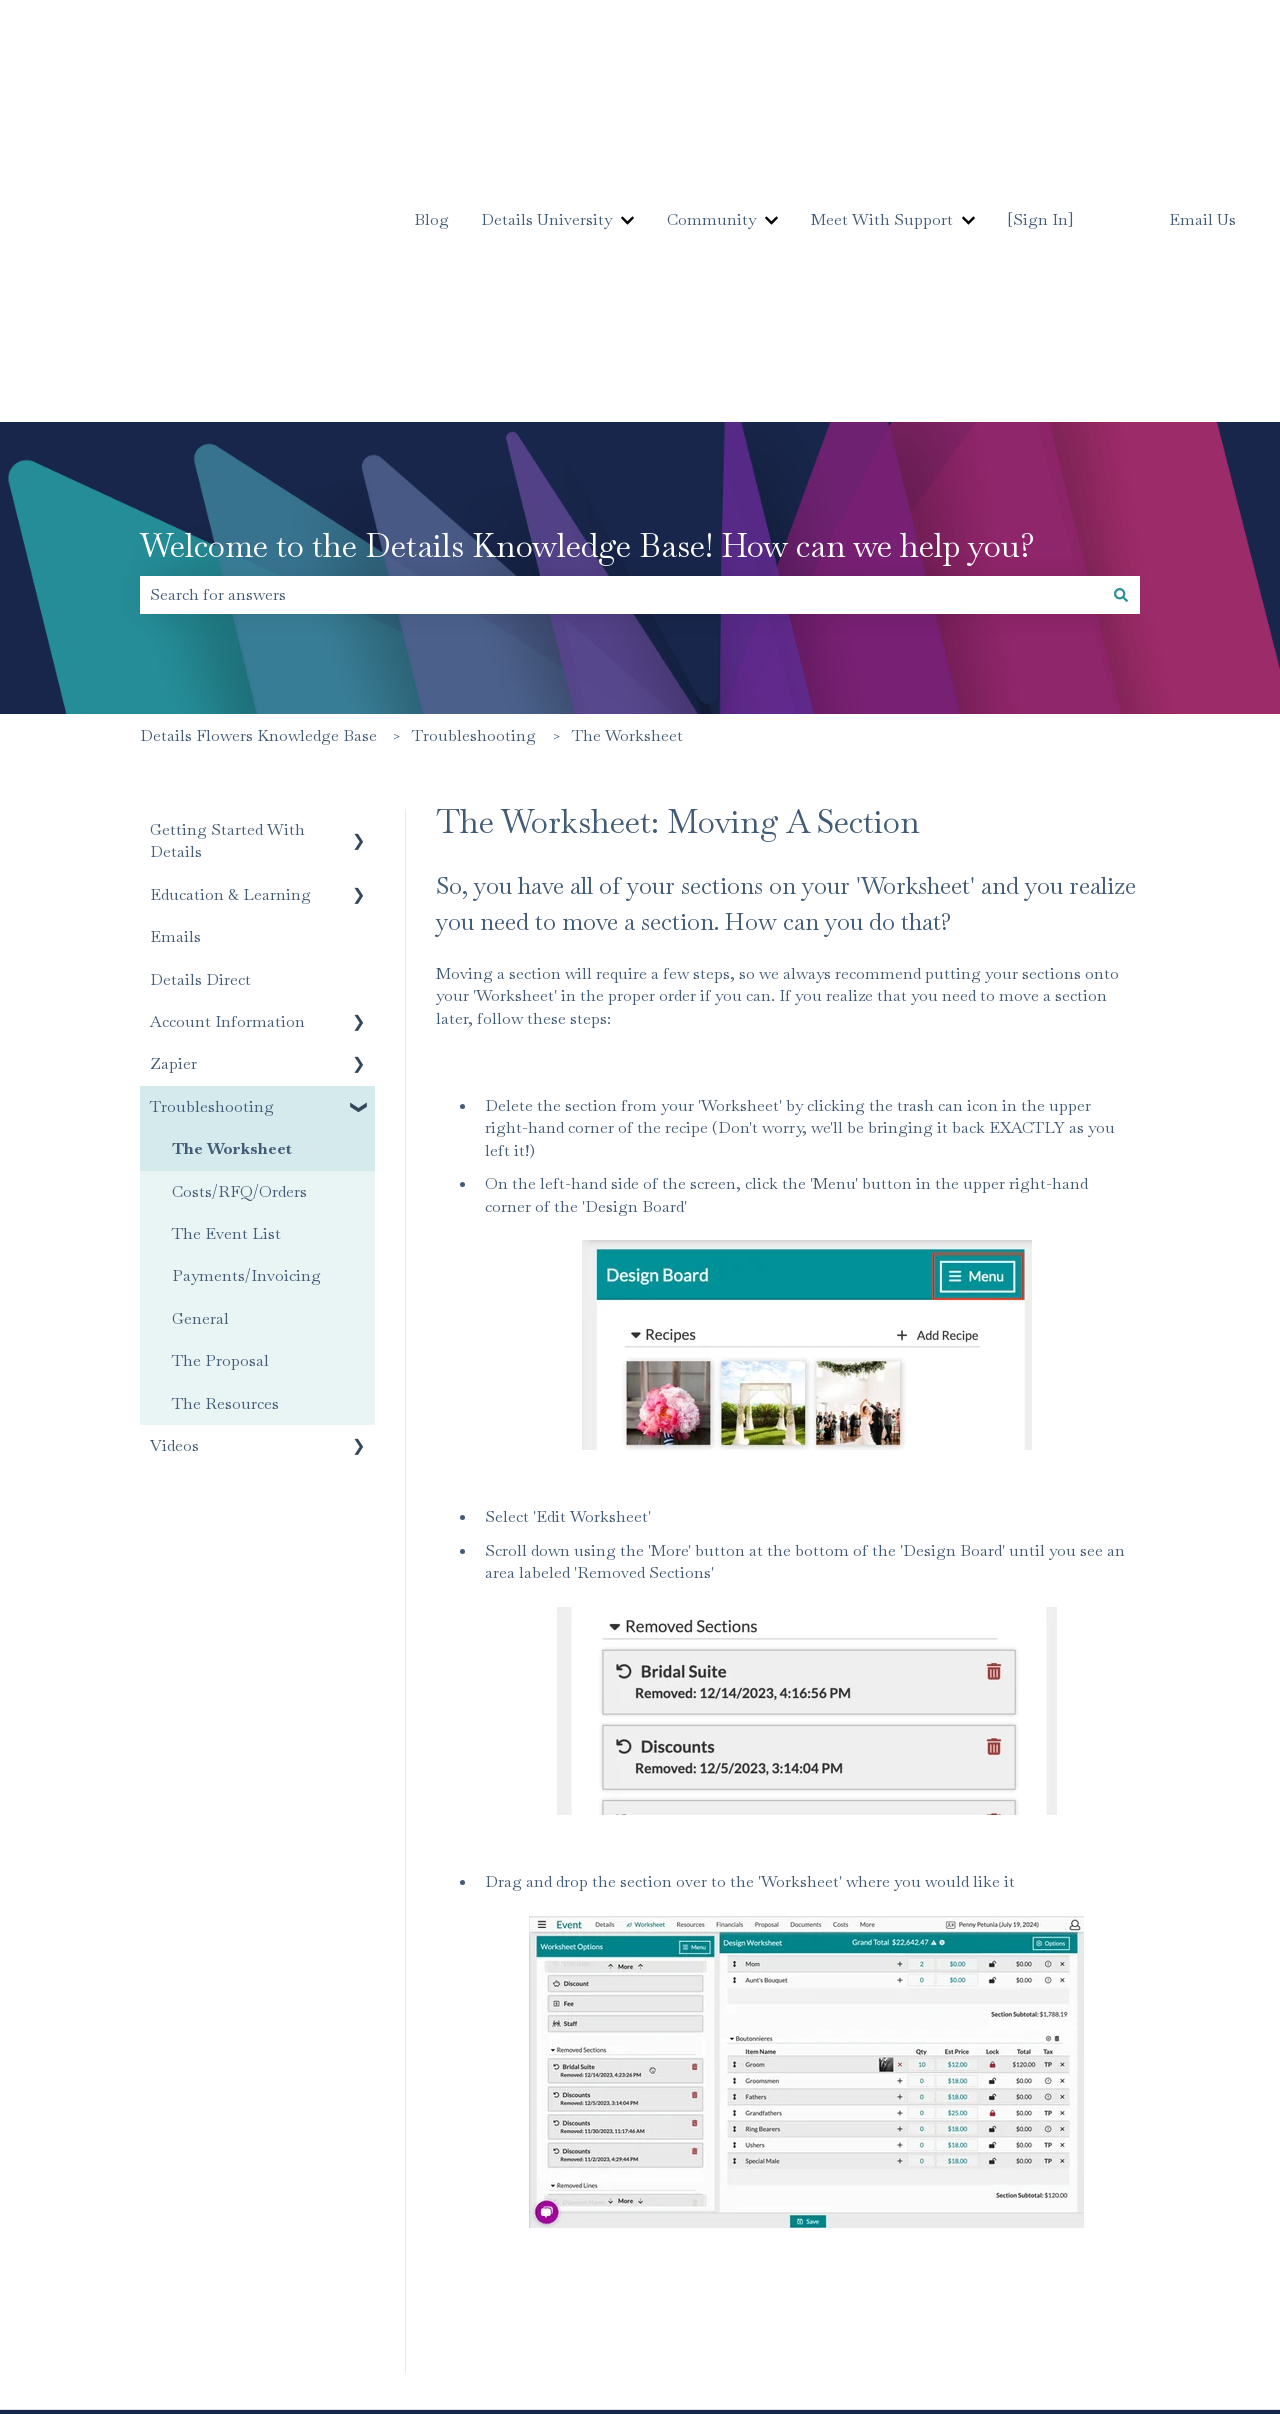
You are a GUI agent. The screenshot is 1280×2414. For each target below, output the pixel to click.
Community (711, 86)
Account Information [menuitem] (227, 756)
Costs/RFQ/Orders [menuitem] (239, 926)
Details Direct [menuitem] (200, 714)
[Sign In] (1040, 86)
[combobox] (621, 330)
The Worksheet (627, 470)
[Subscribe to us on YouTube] (1196, 2209)
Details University (546, 86)
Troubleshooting (474, 470)
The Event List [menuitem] (226, 968)
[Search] (1121, 330)
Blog (431, 86)
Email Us (1202, 87)
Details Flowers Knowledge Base (258, 470)
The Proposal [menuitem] (220, 1095)
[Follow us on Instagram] (1152, 2209)
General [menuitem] (200, 1053)
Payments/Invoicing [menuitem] (246, 1010)
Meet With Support (882, 86)
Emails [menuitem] (175, 671)
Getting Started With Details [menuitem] (227, 575)
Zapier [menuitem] (173, 798)
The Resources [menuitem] (225, 1138)
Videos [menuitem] (174, 1180)
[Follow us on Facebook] (1108, 2209)
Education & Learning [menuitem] (230, 629)
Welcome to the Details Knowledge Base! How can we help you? (587, 280)
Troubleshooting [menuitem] (212, 841)
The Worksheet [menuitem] (232, 883)
